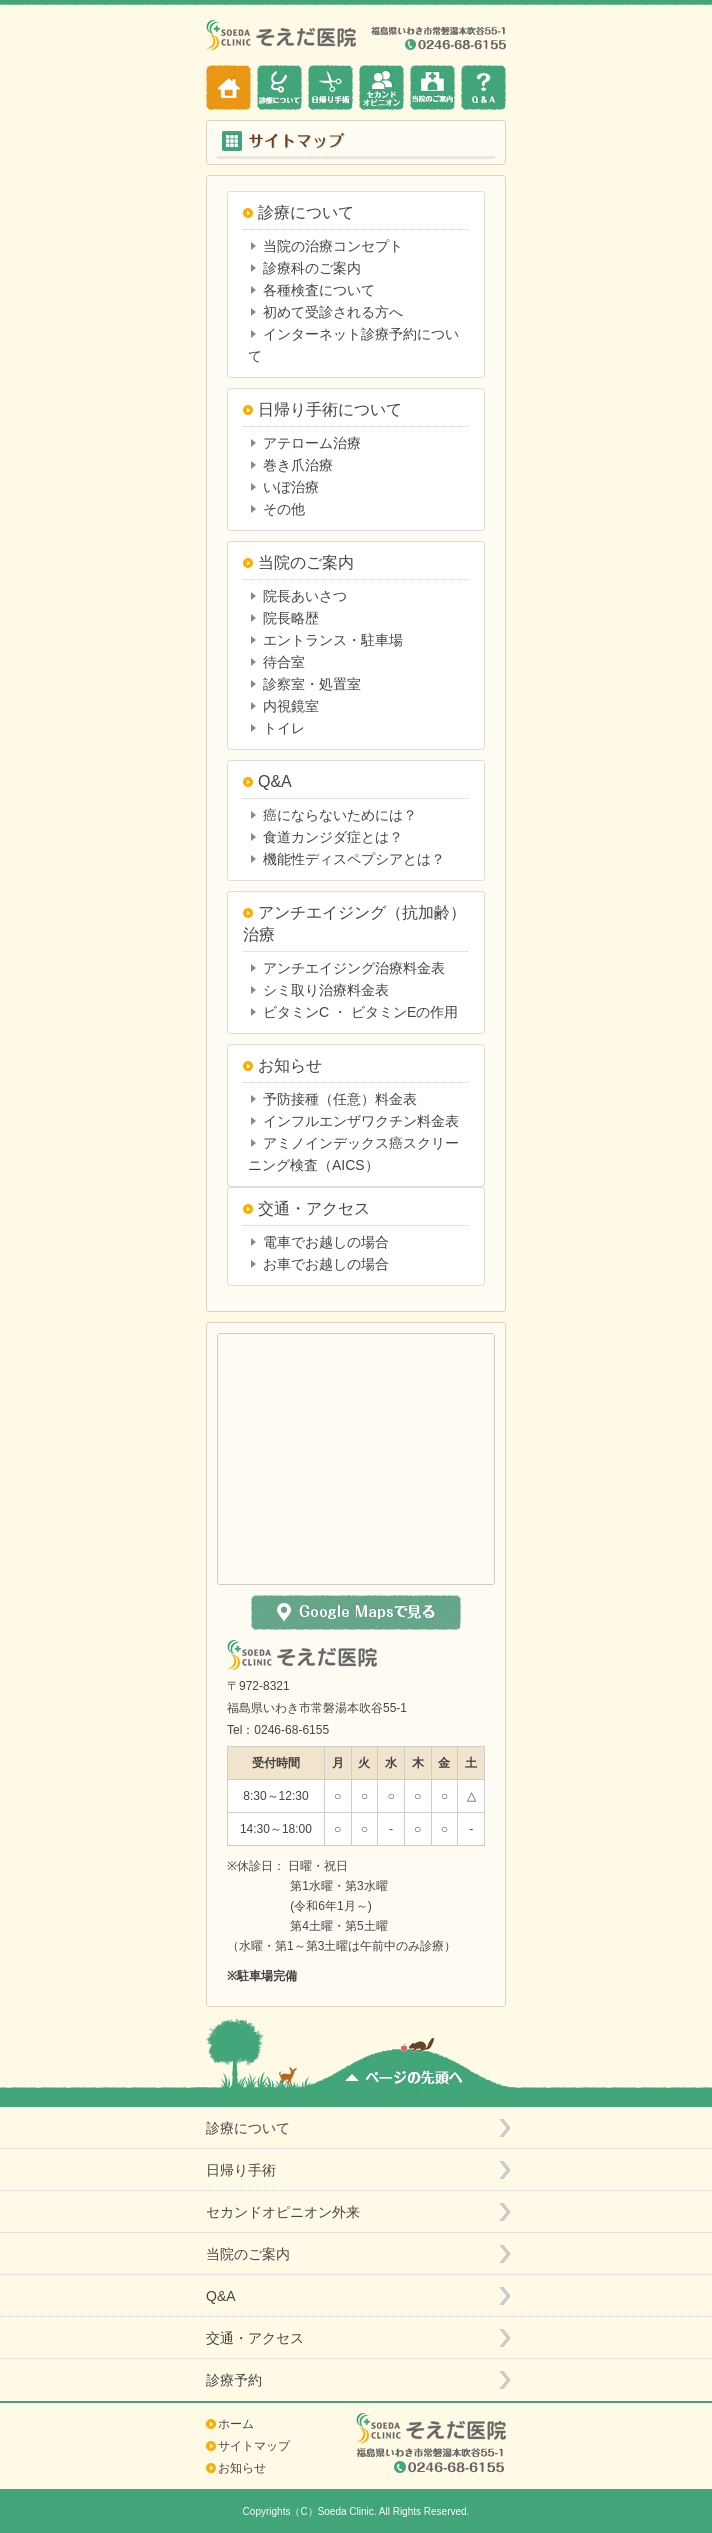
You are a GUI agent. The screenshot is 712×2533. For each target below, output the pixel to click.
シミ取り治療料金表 (326, 990)
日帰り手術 (330, 87)
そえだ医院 (283, 35)
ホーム (228, 87)
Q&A (483, 87)
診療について (279, 87)
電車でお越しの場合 (326, 1242)
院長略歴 (291, 618)
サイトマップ (254, 2446)
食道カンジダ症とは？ (333, 837)
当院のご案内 (432, 87)
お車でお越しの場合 (326, 1264)
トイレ (284, 728)
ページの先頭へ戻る (404, 2064)
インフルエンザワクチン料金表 (361, 1121)
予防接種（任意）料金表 (340, 1099)
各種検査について (319, 290)
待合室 (284, 662)
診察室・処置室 (312, 684)
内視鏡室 (291, 706)
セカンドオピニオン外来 (381, 87)
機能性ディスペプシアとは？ (354, 859)
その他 (284, 509)
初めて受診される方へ (333, 312)
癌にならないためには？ (340, 815)
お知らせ (290, 1065)
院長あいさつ (305, 596)
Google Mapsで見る (356, 1612)
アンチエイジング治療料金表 (354, 968)
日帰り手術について (330, 409)
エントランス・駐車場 (333, 640)
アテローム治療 (312, 443)
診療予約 (234, 2380)
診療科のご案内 (312, 268)
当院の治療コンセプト (333, 246)
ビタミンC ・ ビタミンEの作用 (360, 1012)
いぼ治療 (291, 487)
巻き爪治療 (298, 465)
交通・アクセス (314, 1208)
